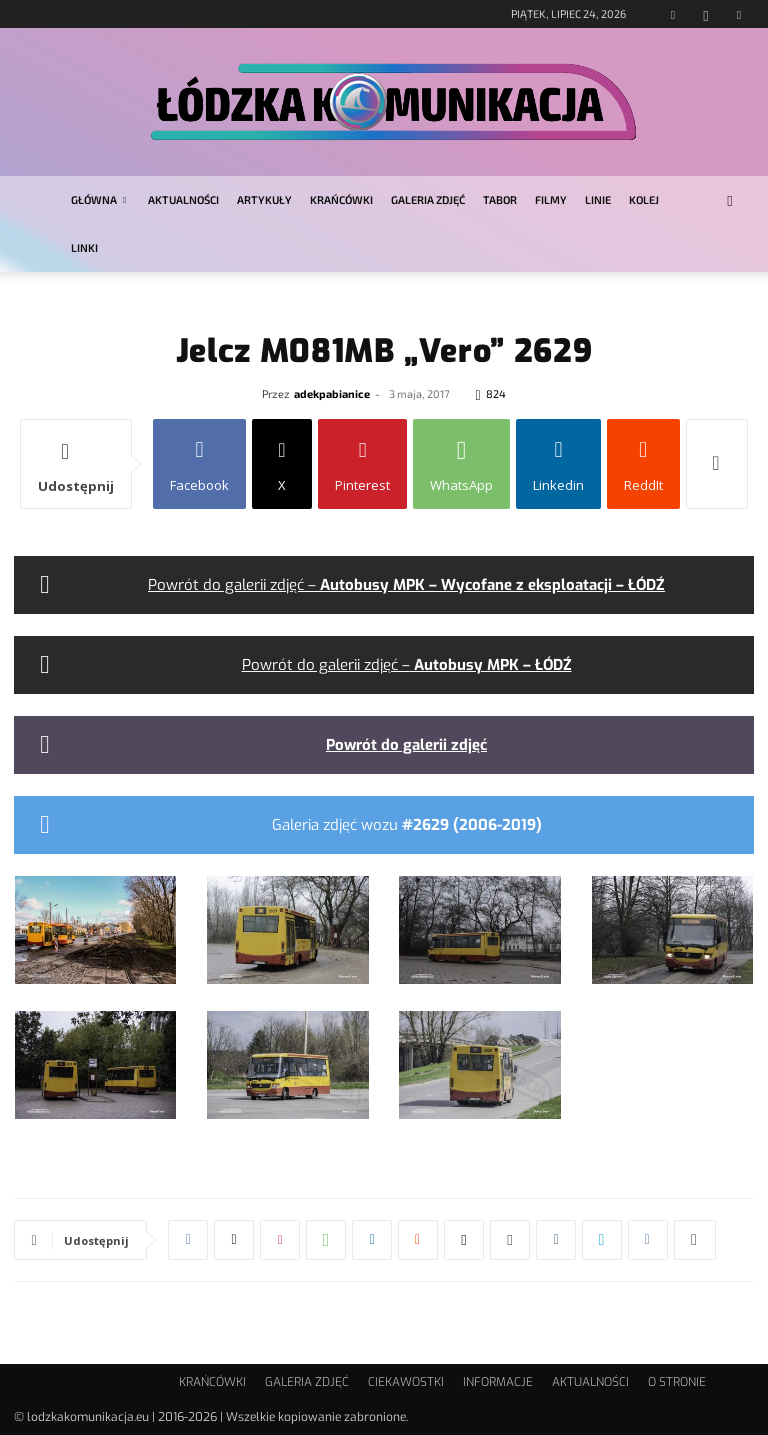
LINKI (84, 247)
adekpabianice (332, 393)
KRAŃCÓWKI (341, 199)
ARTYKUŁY (264, 199)
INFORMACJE (498, 1382)
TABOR (500, 199)
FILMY (551, 199)
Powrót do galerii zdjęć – (406, 585)
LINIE (598, 199)
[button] (730, 200)
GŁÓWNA (98, 199)
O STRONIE (677, 1382)
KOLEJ (644, 199)
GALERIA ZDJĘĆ (428, 199)
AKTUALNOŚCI (183, 199)
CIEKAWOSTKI (406, 1382)
